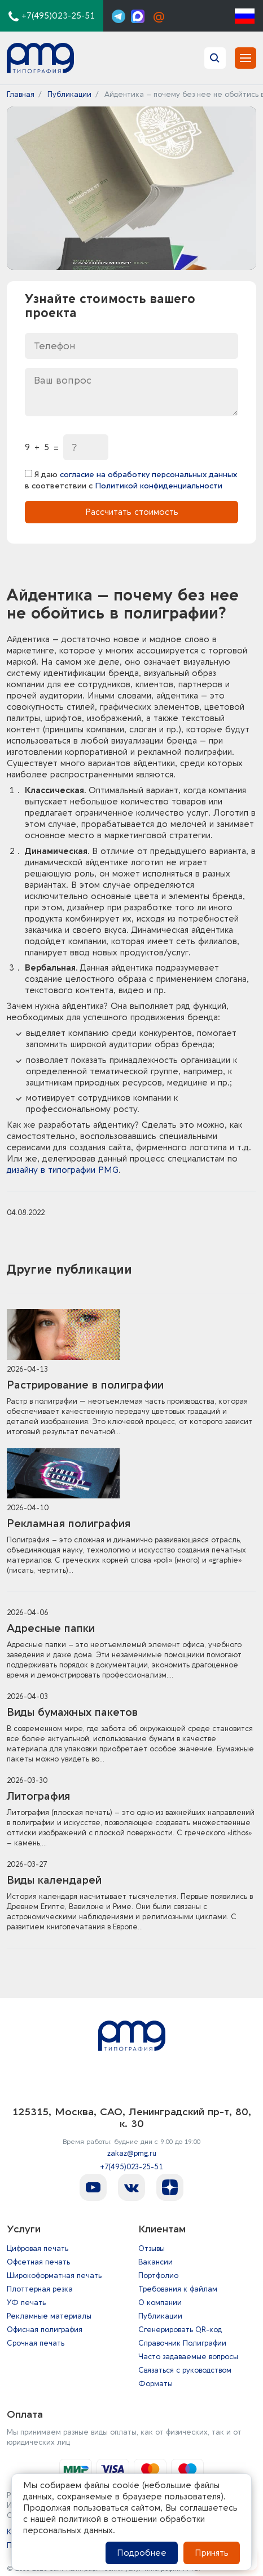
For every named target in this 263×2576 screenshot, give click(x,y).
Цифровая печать (37, 2248)
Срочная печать (35, 2343)
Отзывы (151, 2248)
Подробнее (141, 2553)
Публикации (160, 2316)
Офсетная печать (38, 2262)
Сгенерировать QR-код (180, 2329)
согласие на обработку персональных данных (148, 474)
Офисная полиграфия (44, 2329)
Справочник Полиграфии (182, 2343)
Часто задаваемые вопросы (188, 2356)
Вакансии (155, 2262)
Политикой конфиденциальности (158, 486)
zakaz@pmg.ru (131, 2153)
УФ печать (26, 2302)
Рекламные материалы (49, 2316)
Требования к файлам (177, 2289)
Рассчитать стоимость (131, 512)
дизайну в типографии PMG (63, 1170)
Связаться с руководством (184, 2370)
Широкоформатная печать (54, 2275)
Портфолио (158, 2275)
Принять (212, 2553)
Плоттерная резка (40, 2289)
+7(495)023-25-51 (131, 2167)
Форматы (155, 2383)
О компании (160, 2302)
